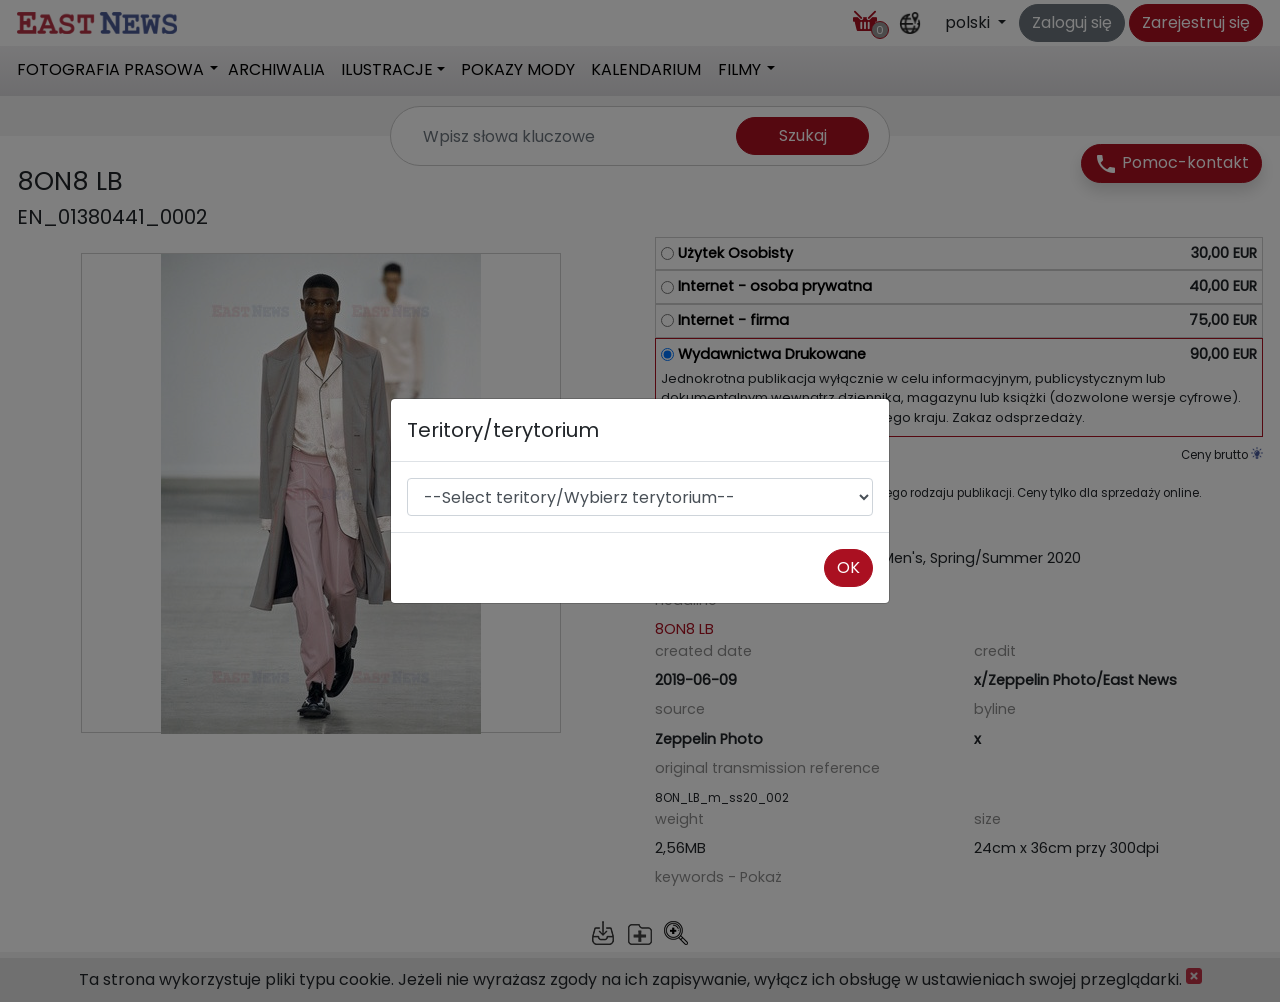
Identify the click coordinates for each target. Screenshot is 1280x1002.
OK (848, 567)
